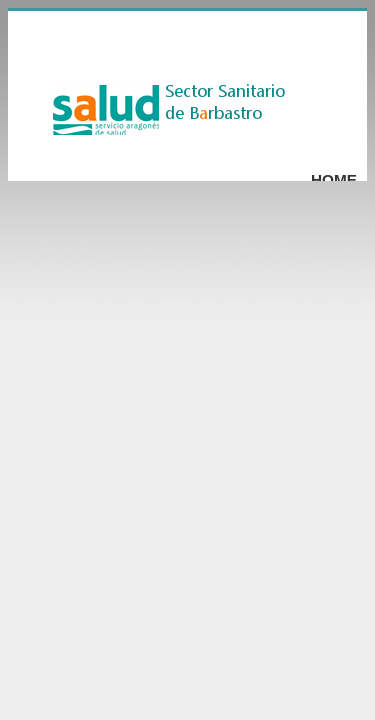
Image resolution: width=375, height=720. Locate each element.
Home (334, 179)
